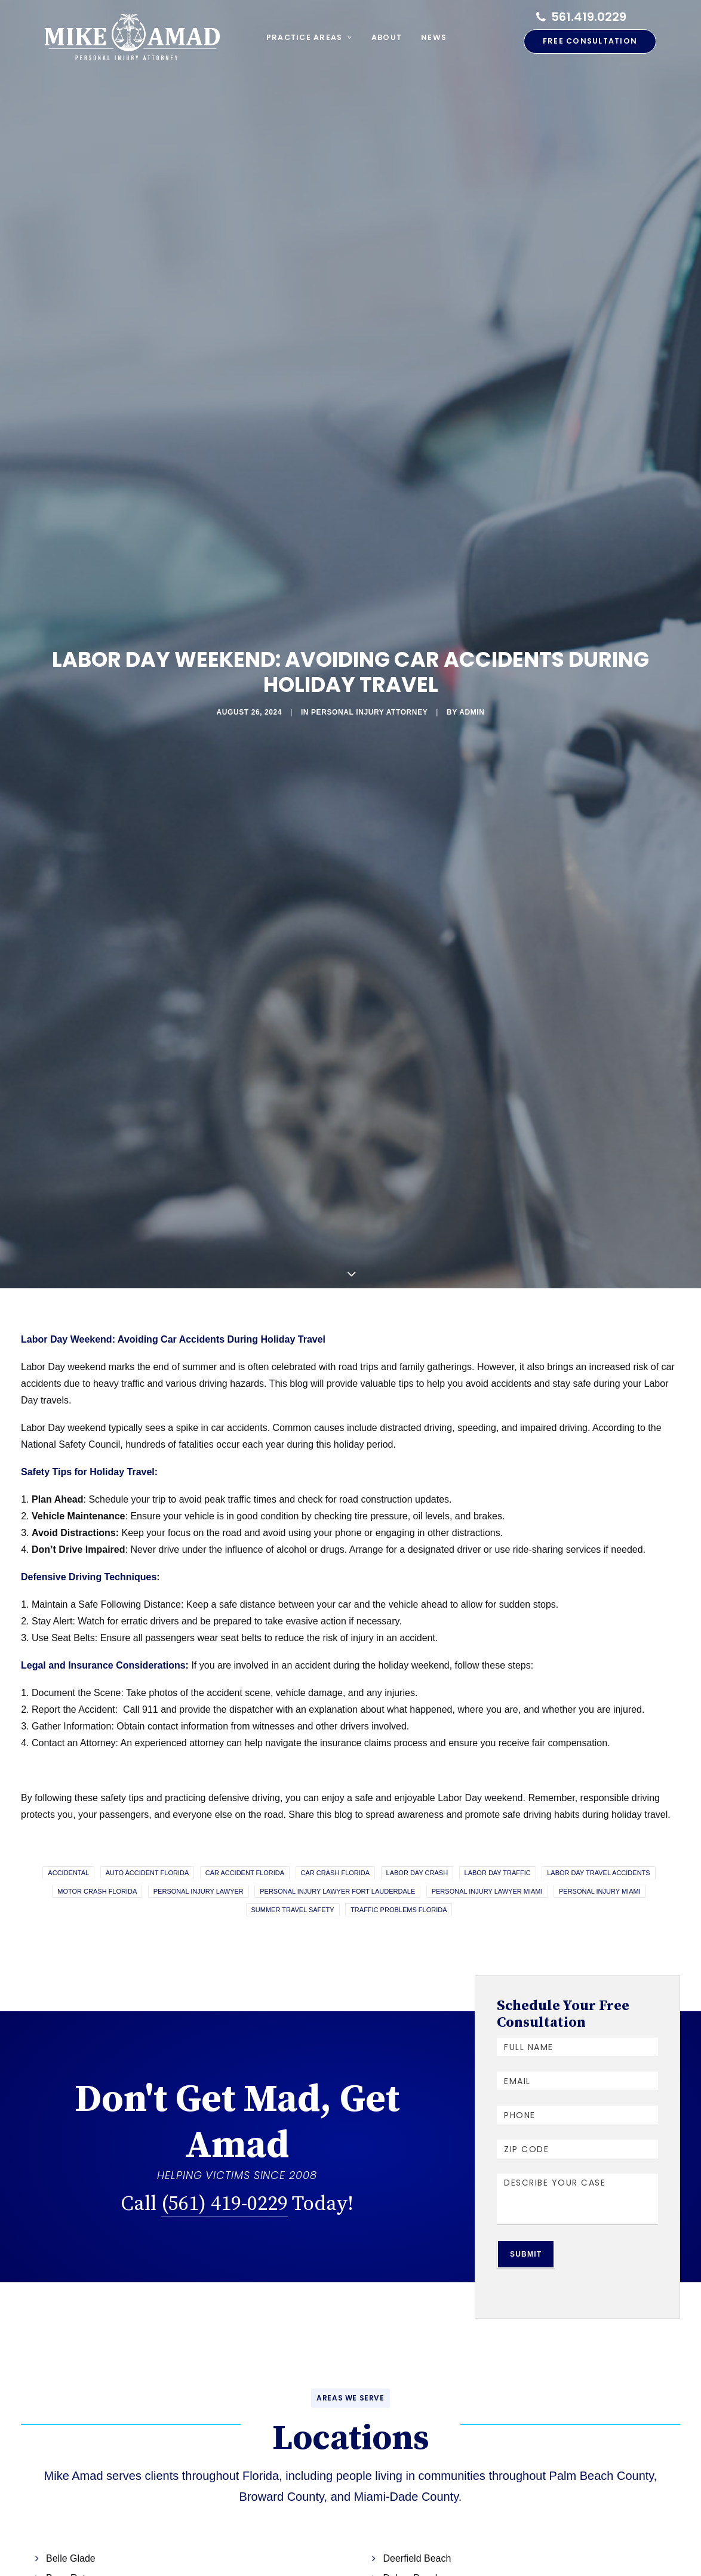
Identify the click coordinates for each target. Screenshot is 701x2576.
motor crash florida (97, 1847)
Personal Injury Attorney (360, 690)
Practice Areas (309, 37)
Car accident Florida (244, 1828)
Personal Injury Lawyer (198, 1847)
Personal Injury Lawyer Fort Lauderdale (337, 1847)
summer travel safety (292, 1865)
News (434, 37)
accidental (68, 1828)
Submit (526, 2210)
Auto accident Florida (147, 1828)
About (386, 37)
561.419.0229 (588, 17)
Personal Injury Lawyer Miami (487, 1847)
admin (418, 690)
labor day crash (417, 1828)
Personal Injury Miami (600, 1847)
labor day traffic (498, 1828)
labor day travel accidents (598, 1828)
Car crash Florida (335, 1828)
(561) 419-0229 (224, 2158)
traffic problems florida (398, 1865)
